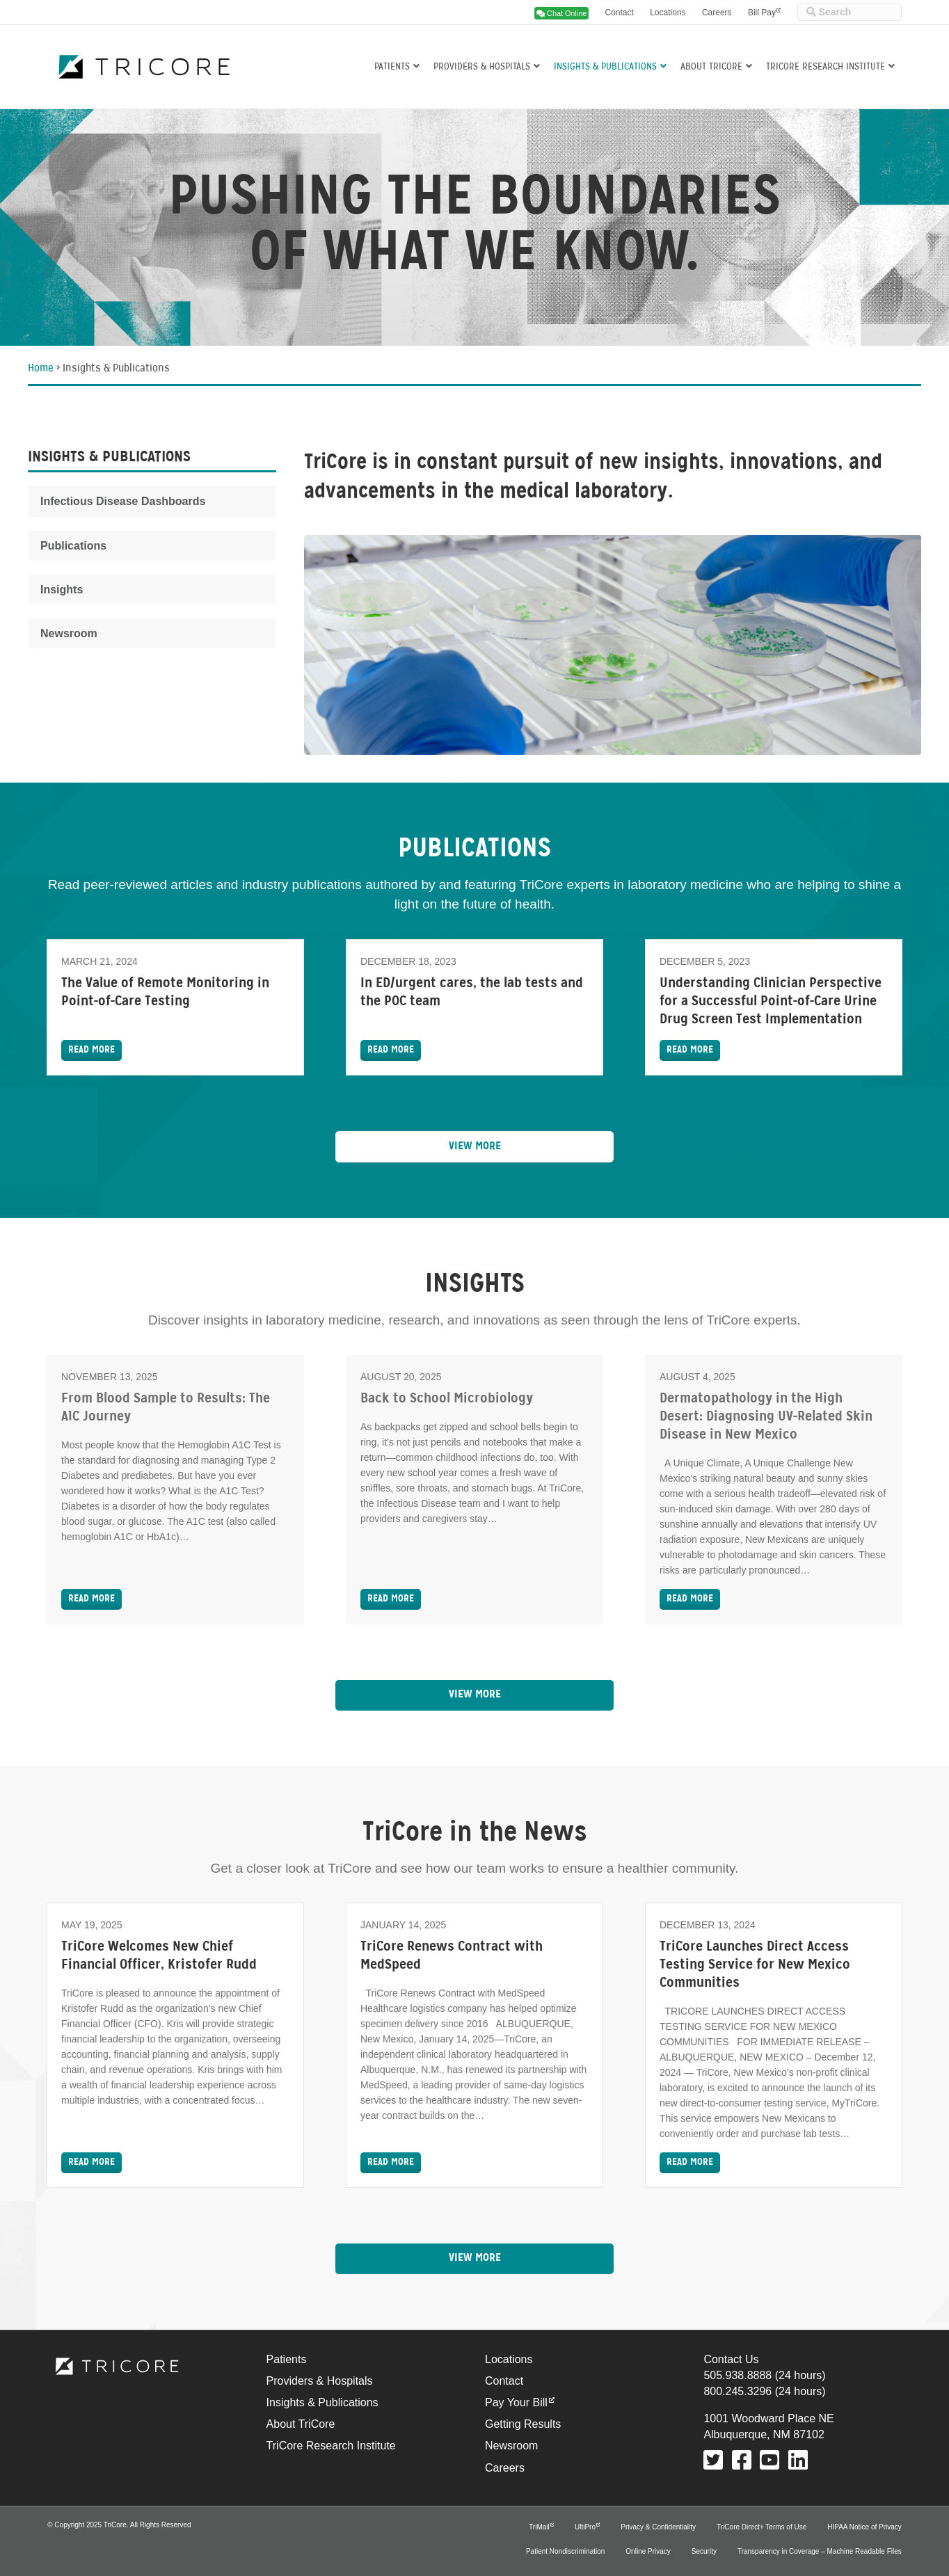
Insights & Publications (605, 66)
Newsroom (511, 2445)
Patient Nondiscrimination (565, 2551)
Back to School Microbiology (446, 1399)
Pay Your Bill (516, 2402)
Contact (619, 12)
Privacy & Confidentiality (658, 2527)
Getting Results (523, 2424)
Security (704, 2551)
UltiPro (585, 2527)
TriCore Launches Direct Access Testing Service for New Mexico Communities (755, 1965)
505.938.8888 (737, 2375)
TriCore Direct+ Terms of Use (761, 2527)
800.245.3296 (737, 2391)
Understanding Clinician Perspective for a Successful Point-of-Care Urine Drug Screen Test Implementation (771, 1002)
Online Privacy (647, 2551)
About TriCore (711, 66)
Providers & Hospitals (481, 66)
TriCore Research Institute (825, 66)
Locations (667, 12)
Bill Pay (762, 12)
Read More (91, 1050)
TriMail (539, 2527)
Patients (392, 66)
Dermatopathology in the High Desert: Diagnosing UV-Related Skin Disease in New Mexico (766, 1417)
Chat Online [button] (561, 13)
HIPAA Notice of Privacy (864, 2527)
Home (41, 368)
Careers (717, 12)
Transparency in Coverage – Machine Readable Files (819, 2551)
